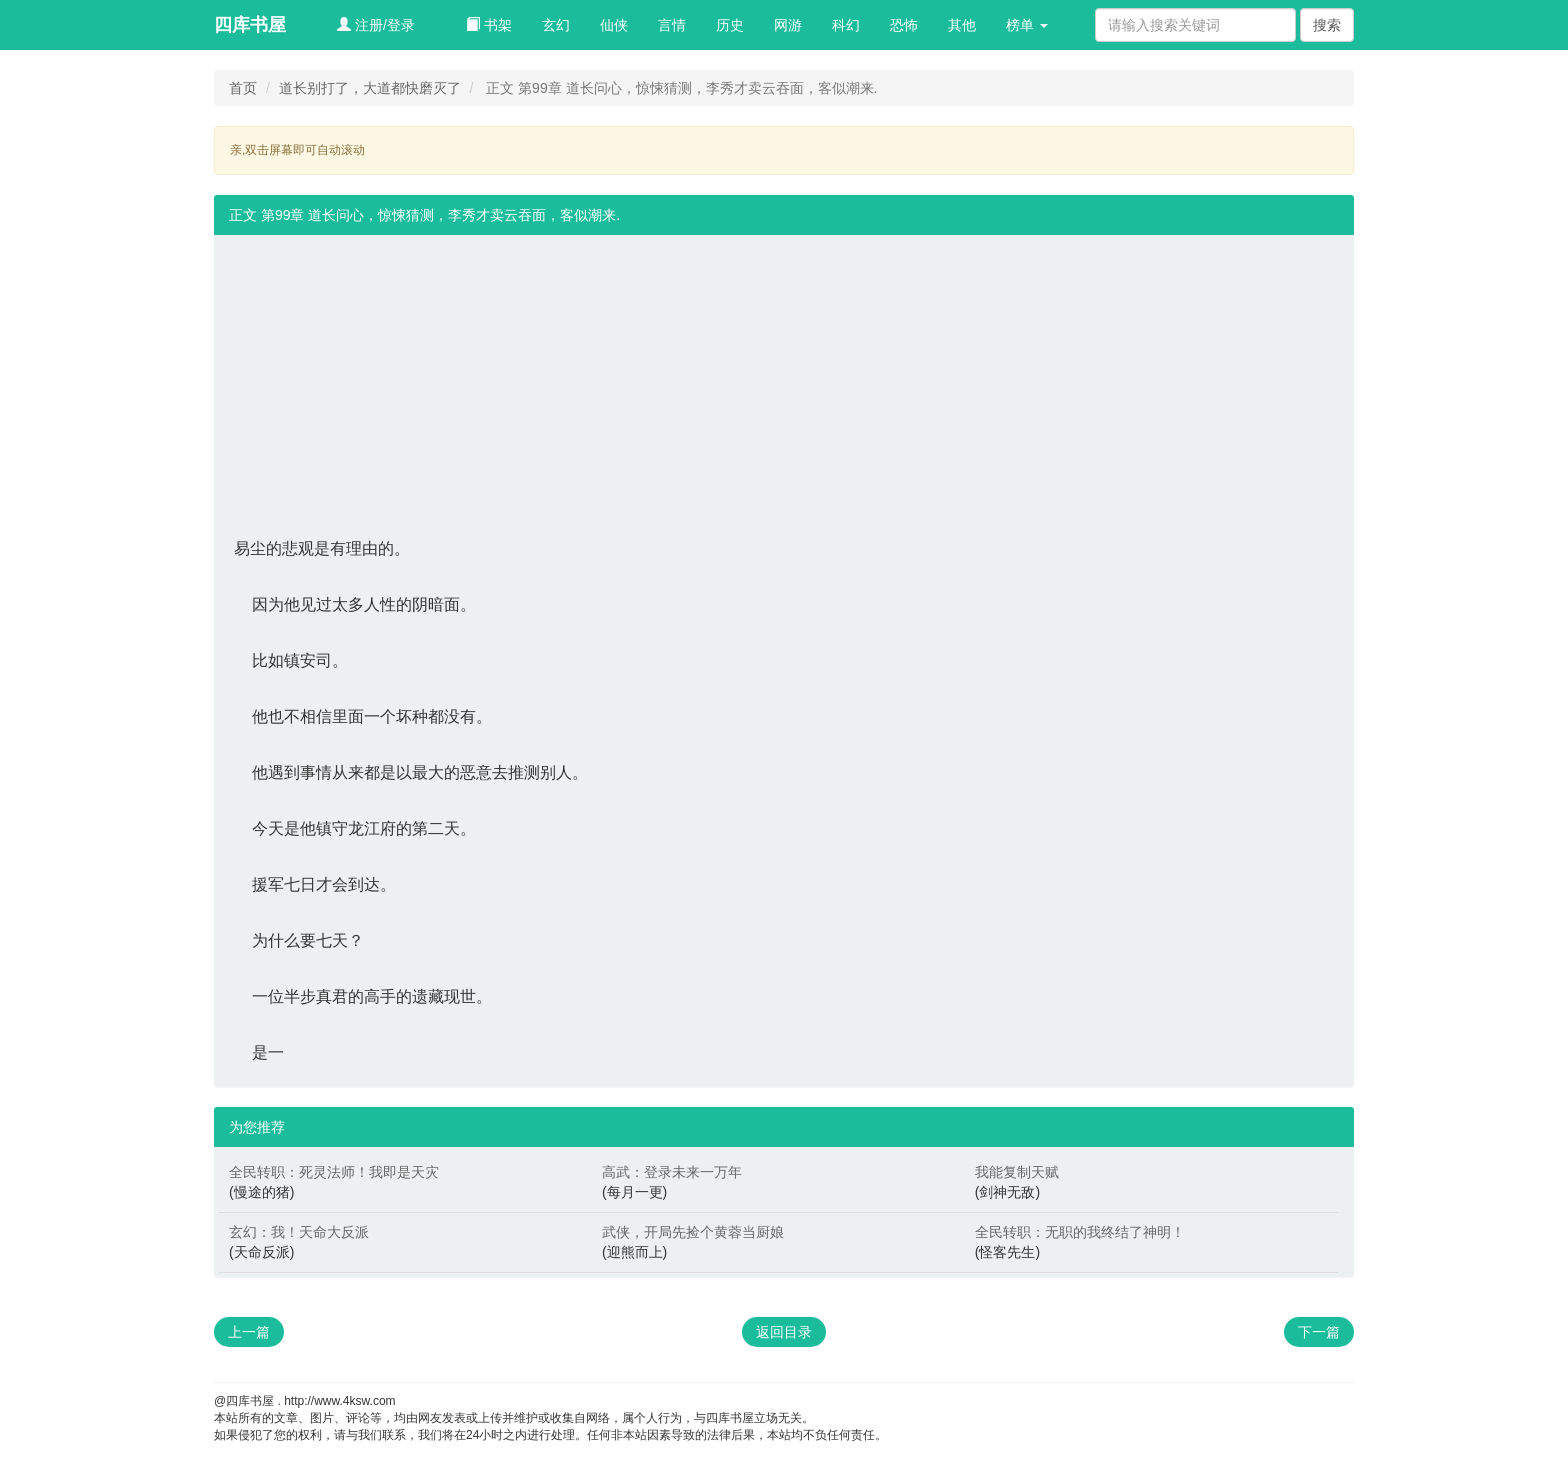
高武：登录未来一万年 (672, 1172)
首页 (243, 88)
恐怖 (904, 25)
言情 (672, 25)
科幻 (846, 25)
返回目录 (784, 1332)
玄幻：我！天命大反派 (299, 1232)
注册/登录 (376, 25)
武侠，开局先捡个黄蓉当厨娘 (693, 1232)
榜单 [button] (1027, 25)
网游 (788, 25)
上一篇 (249, 1332)
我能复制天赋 (1017, 1172)
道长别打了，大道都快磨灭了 (370, 88)
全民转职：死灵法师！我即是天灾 (334, 1172)
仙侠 (614, 25)
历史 (730, 25)
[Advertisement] (784, 375)
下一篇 (1319, 1332)
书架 (489, 25)
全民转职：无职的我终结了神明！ (1080, 1232)
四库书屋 (250, 25)
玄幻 (556, 25)
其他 (962, 25)
